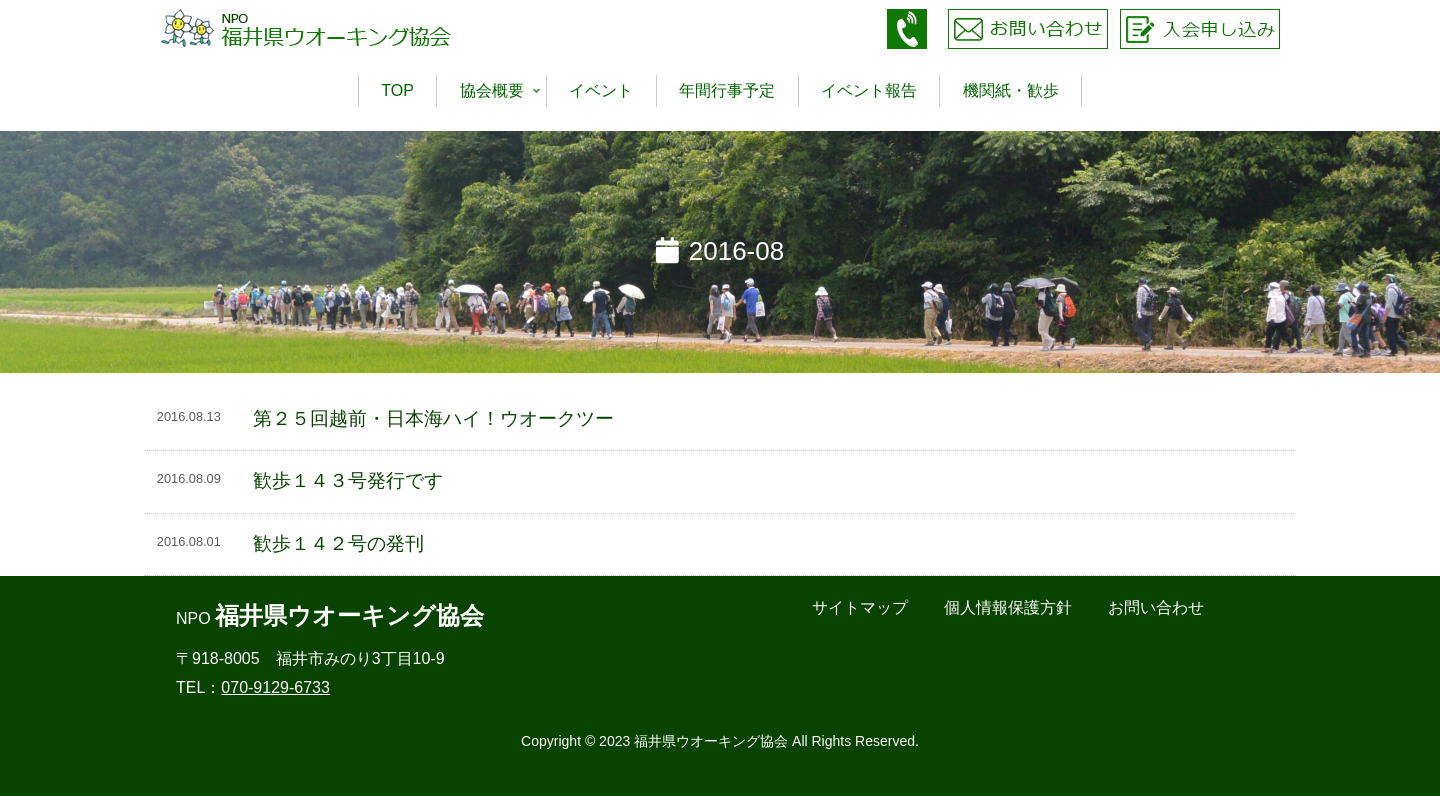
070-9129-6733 (275, 687)
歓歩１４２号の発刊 (338, 543)
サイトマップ (860, 607)
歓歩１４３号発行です (348, 480)
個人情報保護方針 (1008, 607)
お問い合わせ (1156, 607)
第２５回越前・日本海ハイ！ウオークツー (433, 418)
